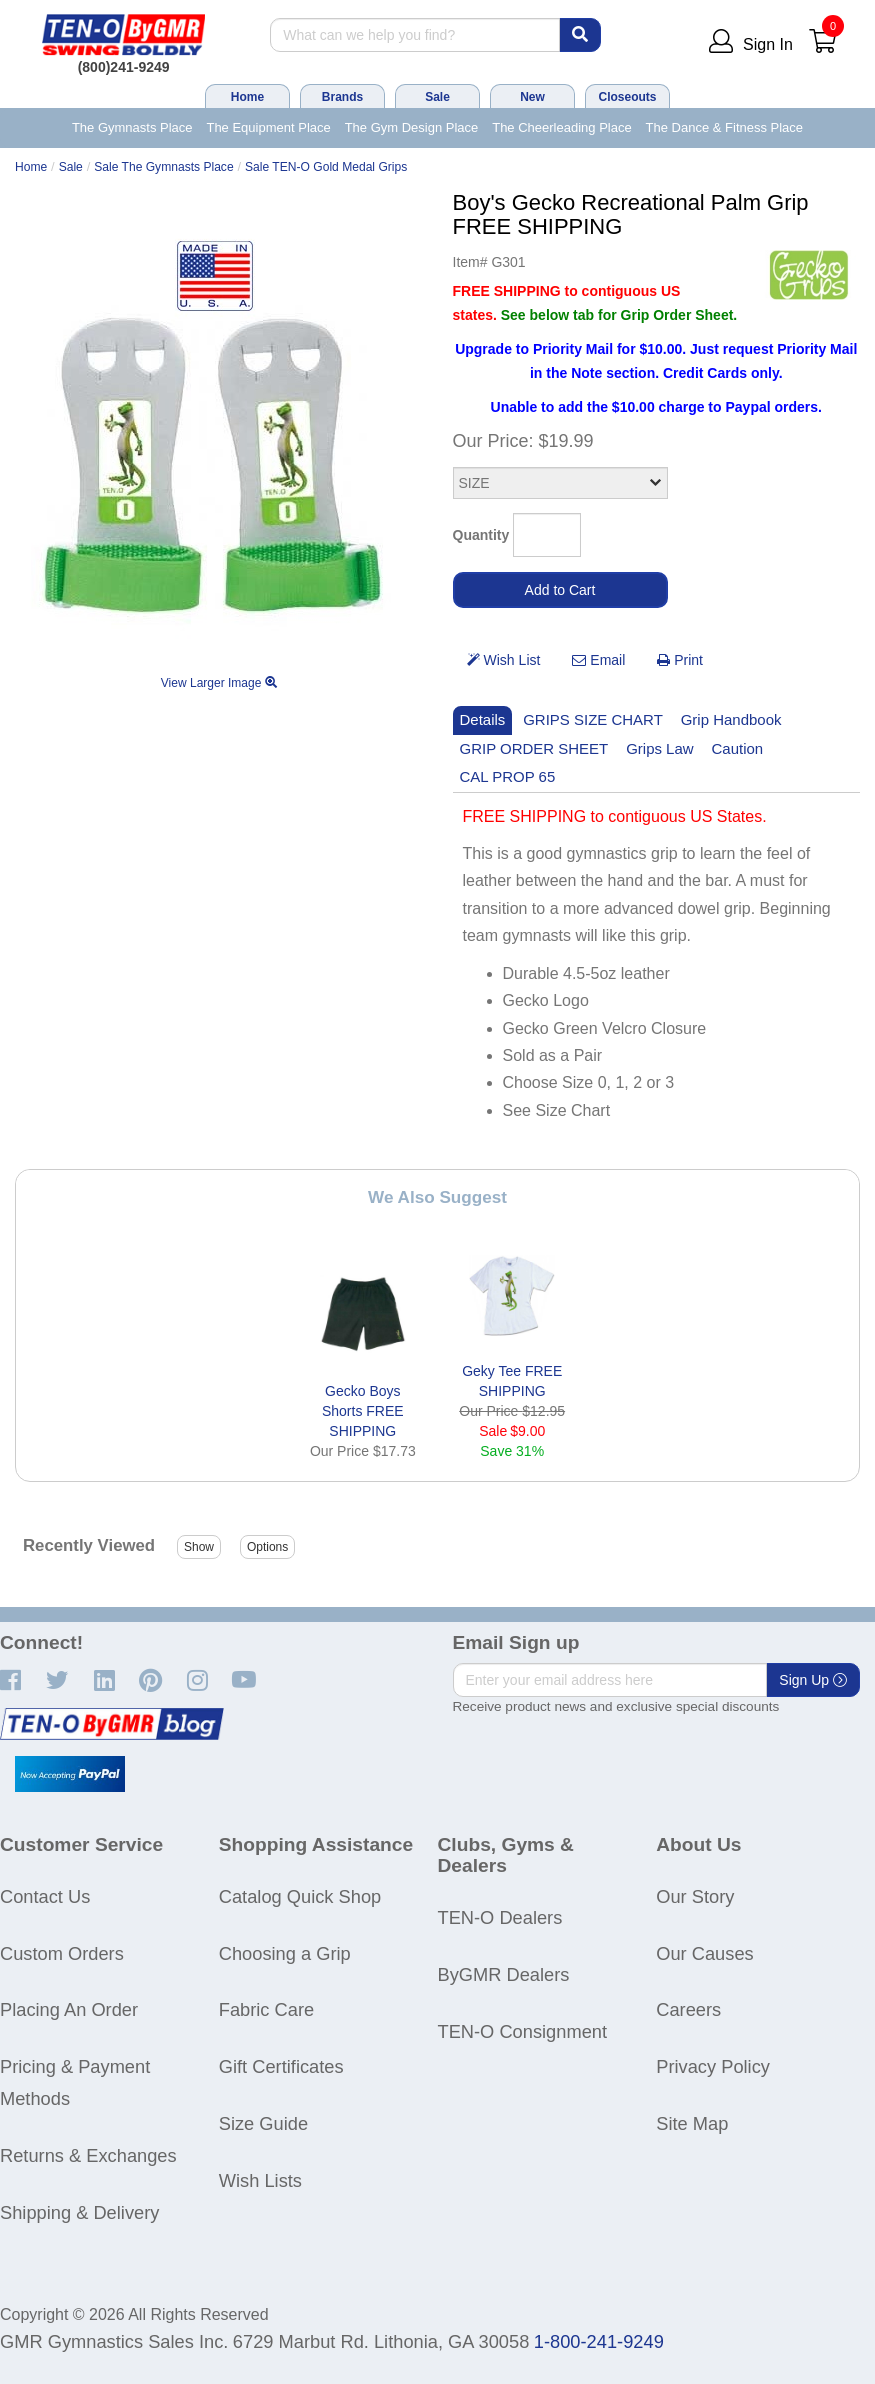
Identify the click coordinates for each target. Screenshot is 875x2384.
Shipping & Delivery (79, 2212)
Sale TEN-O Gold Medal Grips (326, 167)
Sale (437, 97)
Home (247, 97)
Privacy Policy (713, 2066)
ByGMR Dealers (504, 1974)
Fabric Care (266, 2009)
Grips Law (659, 748)
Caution (738, 748)
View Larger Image (219, 683)
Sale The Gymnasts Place (163, 167)
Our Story (695, 1896)
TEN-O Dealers (500, 1917)
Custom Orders (62, 1953)
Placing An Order (69, 2009)
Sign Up (813, 1680)
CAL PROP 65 (508, 776)
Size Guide (263, 2123)
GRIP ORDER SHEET (534, 748)
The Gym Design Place (412, 127)
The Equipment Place (268, 127)
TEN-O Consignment (523, 2031)
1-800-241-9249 (599, 2341)
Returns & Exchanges (88, 2155)
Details (483, 719)
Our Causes (704, 1953)
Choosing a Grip (285, 1953)
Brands (342, 97)
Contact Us (45, 1896)
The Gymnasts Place (132, 127)
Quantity (481, 535)
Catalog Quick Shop (300, 1896)
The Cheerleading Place (561, 127)
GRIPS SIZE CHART (593, 719)
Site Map (692, 2123)
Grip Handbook (731, 719)
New (532, 97)
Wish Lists (260, 2180)
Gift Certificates (281, 2066)
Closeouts (627, 97)
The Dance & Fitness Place (725, 127)
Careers (688, 2009)
